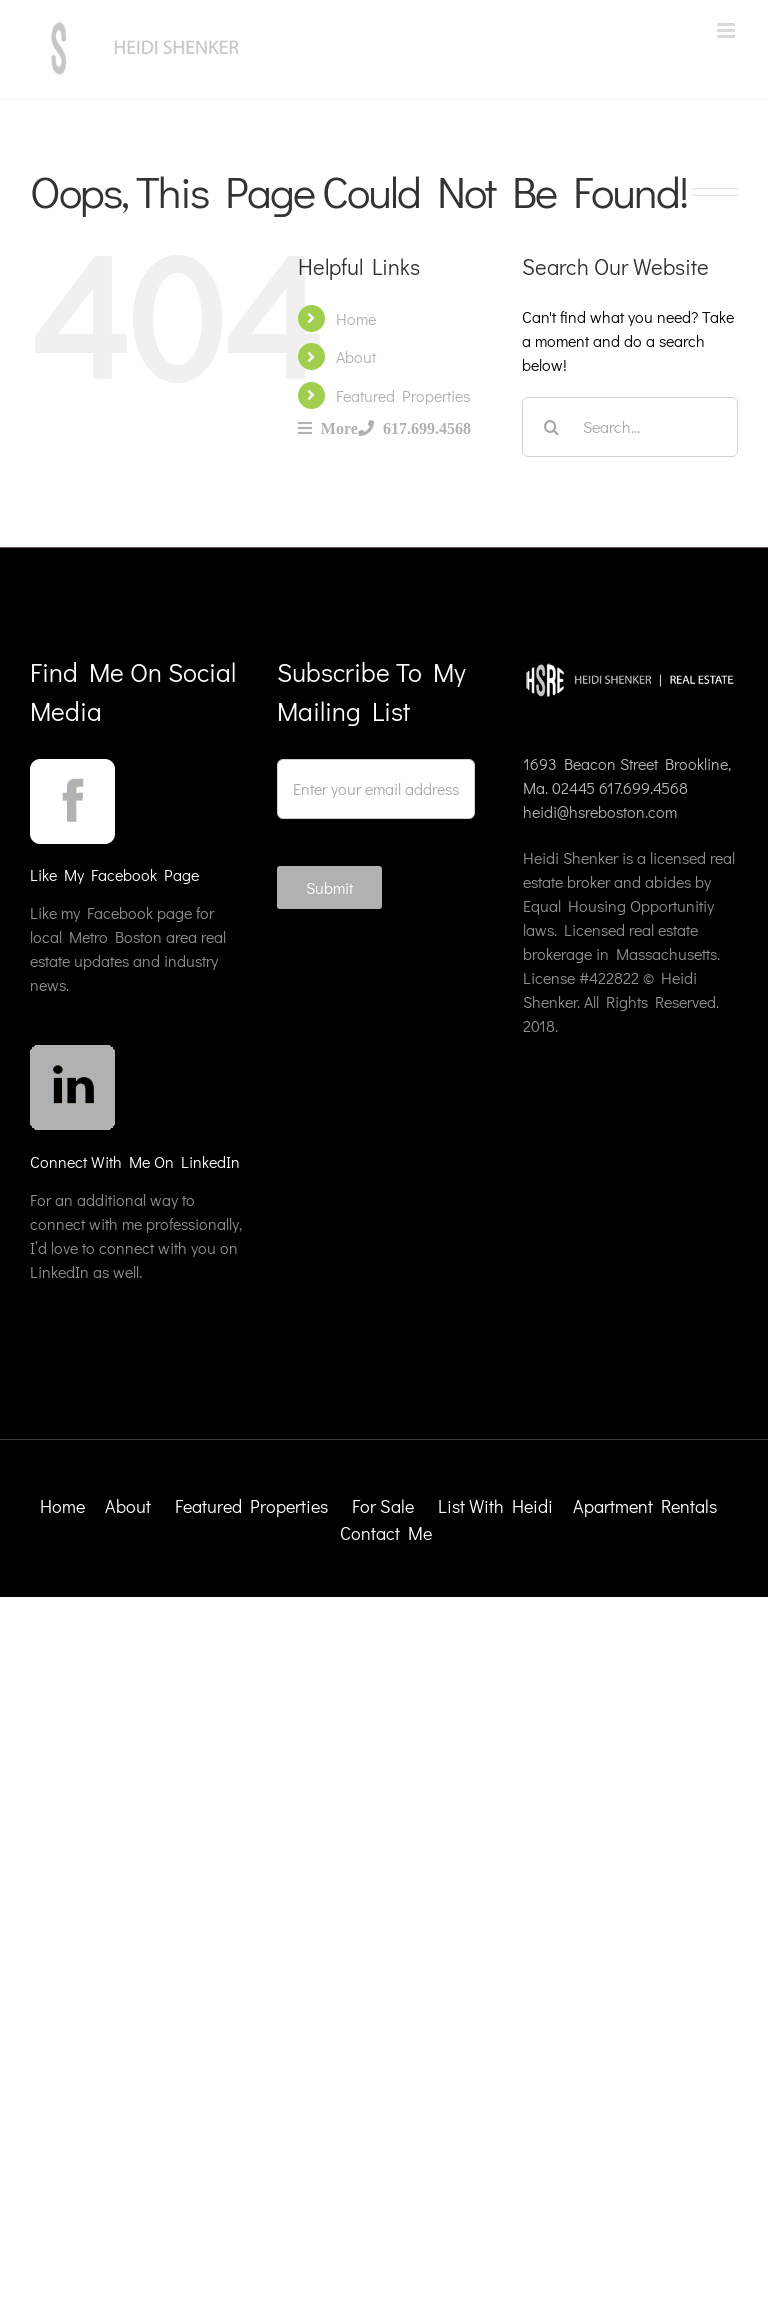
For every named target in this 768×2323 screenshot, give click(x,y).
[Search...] (630, 427)
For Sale (383, 1506)
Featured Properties (403, 395)
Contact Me (386, 1533)
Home (356, 318)
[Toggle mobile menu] (727, 30)
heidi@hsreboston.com (600, 811)
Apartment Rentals (647, 1506)
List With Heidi (497, 1506)
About (356, 356)
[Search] (552, 427)
